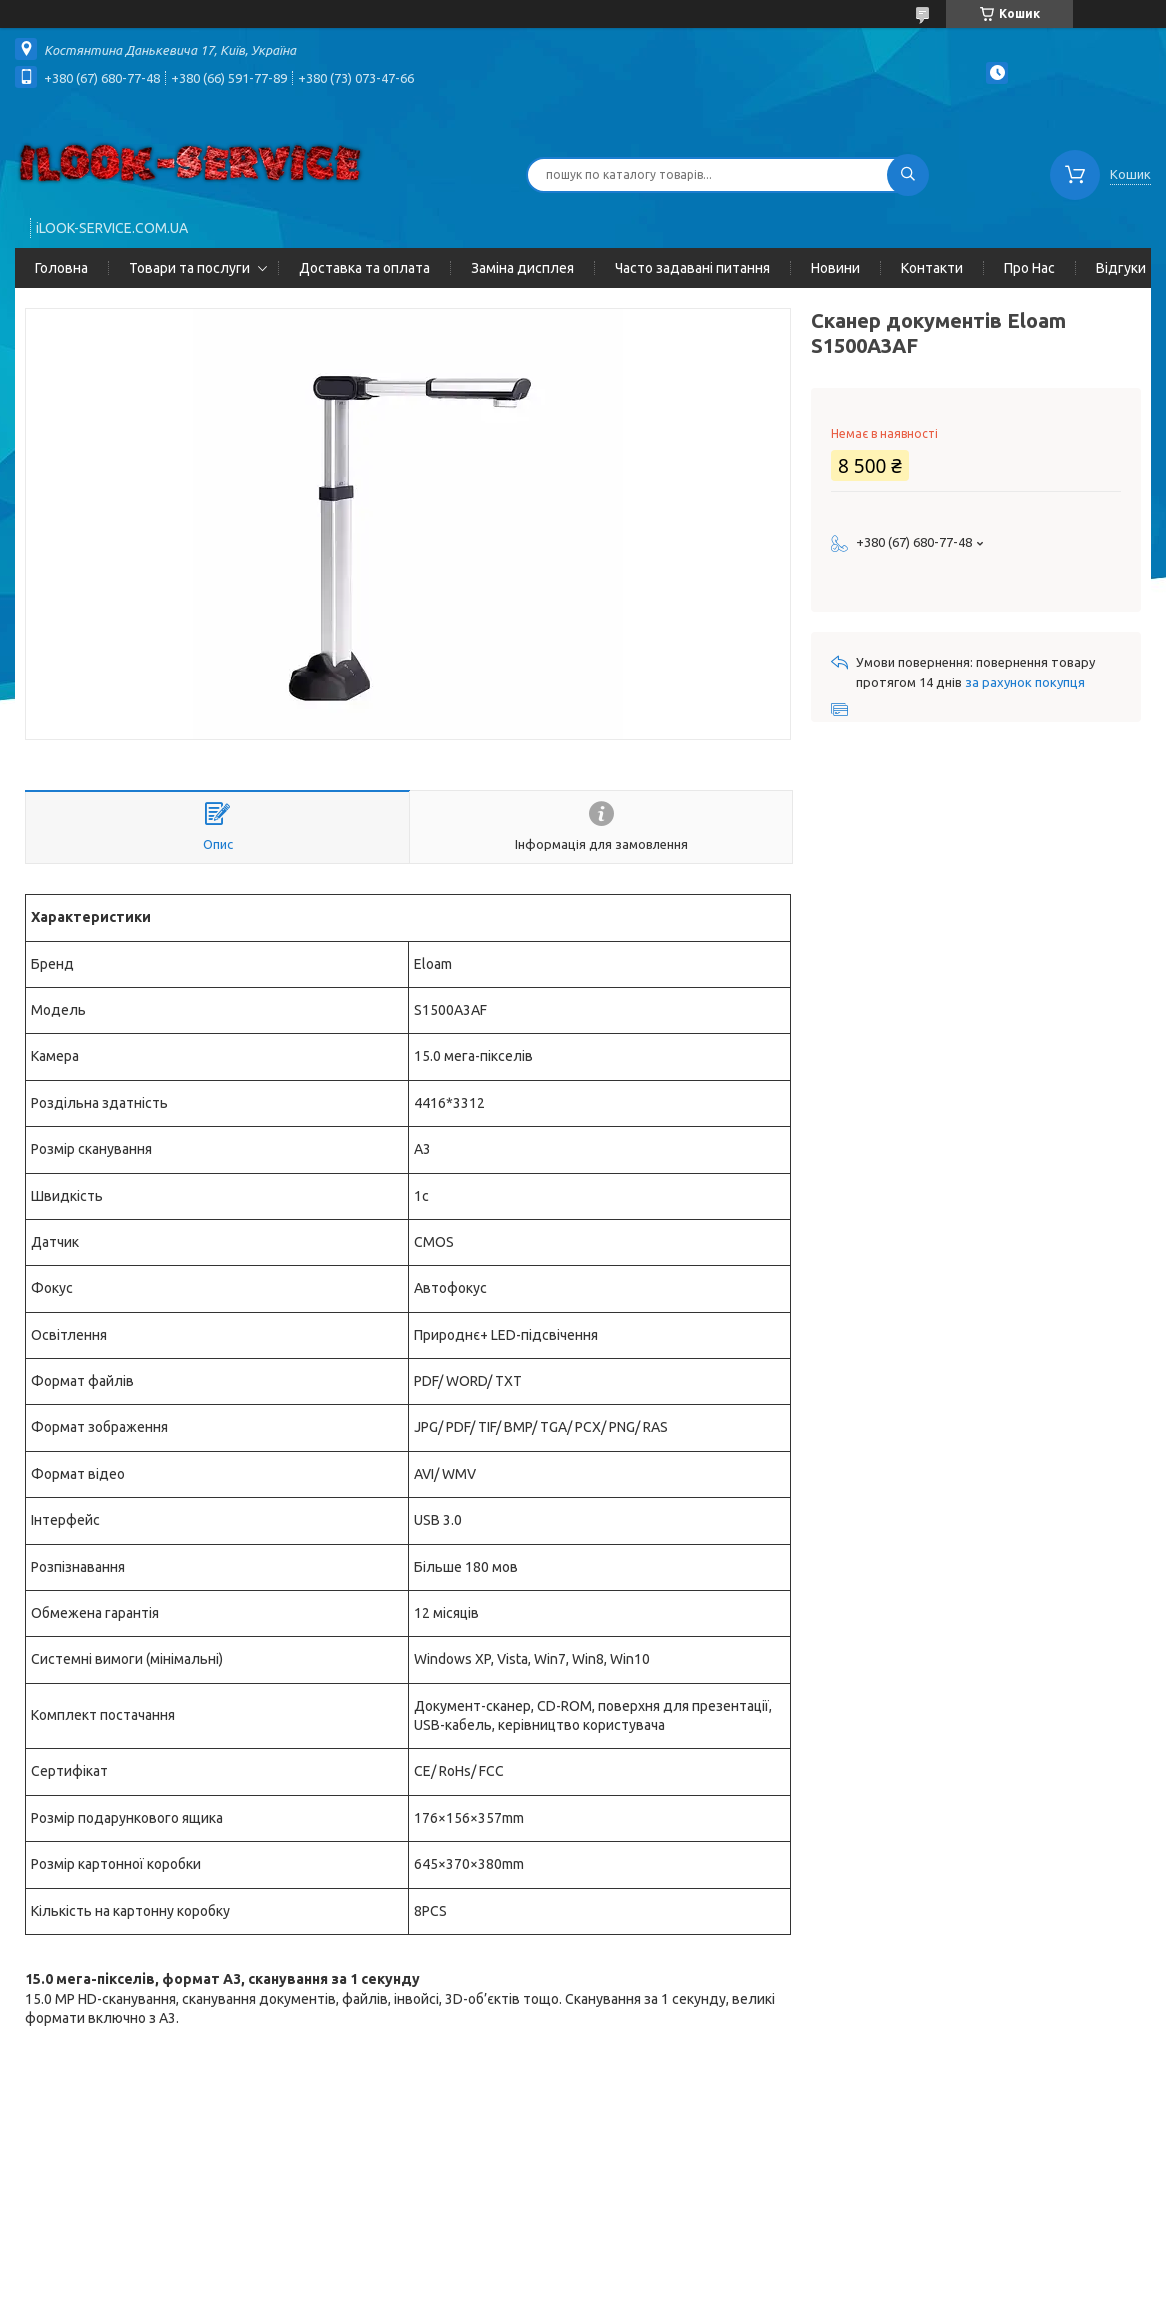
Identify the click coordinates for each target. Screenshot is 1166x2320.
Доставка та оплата (364, 268)
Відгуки (1121, 268)
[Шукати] (908, 175)
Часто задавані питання (692, 268)
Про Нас (1029, 268)
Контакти (932, 268)
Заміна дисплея (522, 268)
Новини (835, 268)
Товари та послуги (189, 268)
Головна (61, 268)
